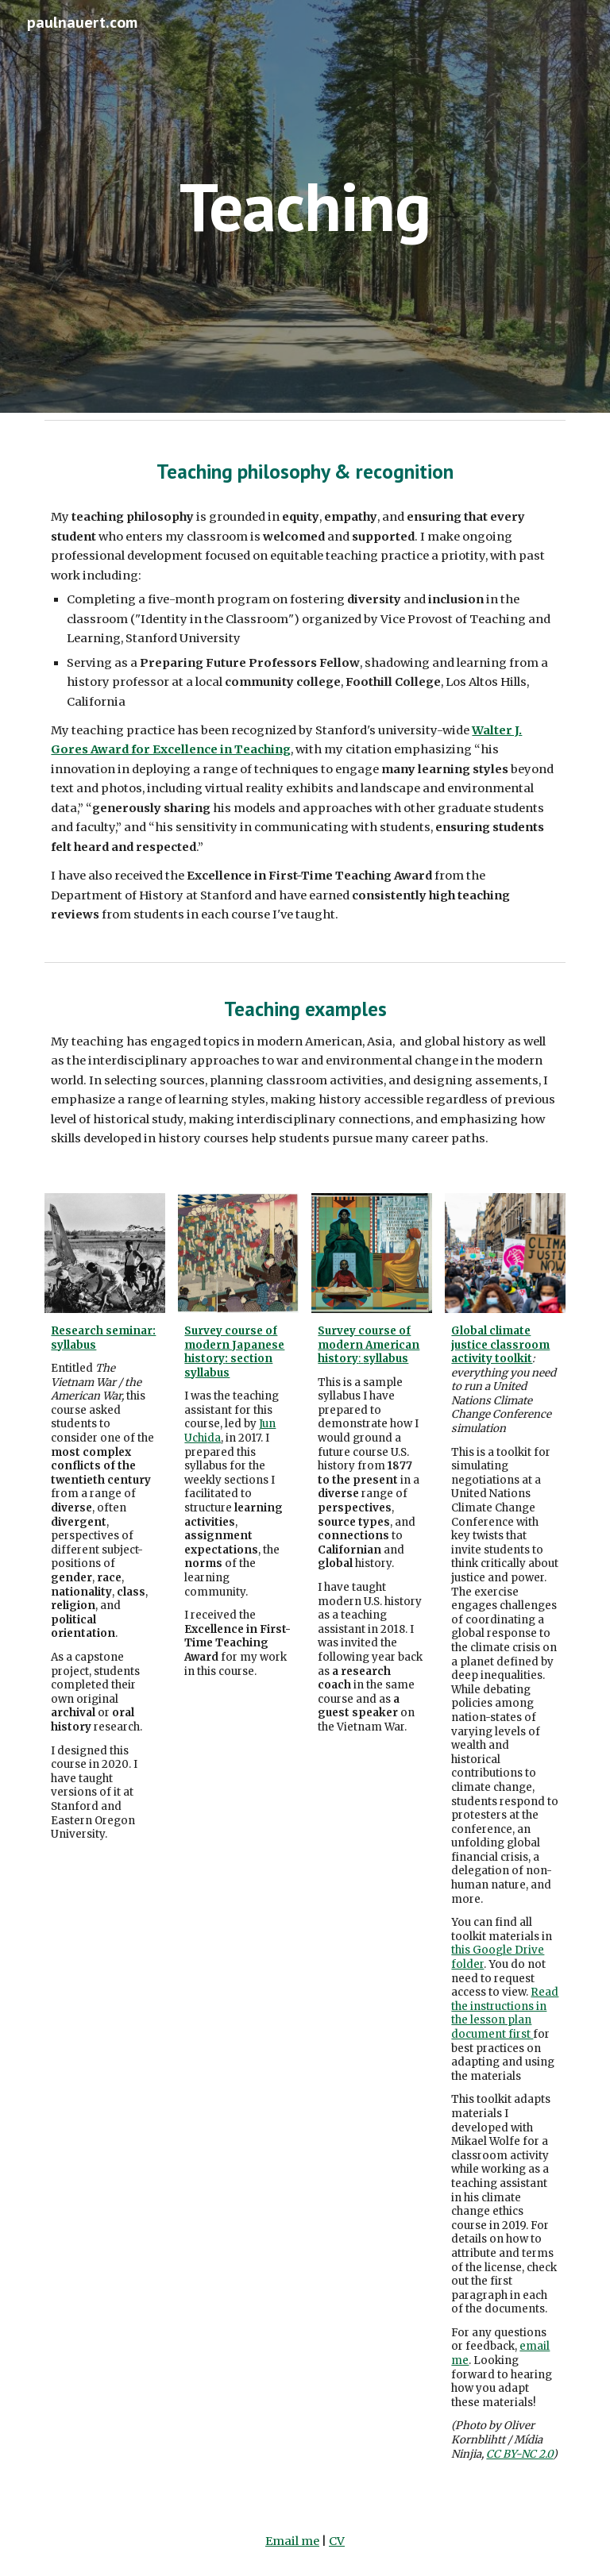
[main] (304, 206)
